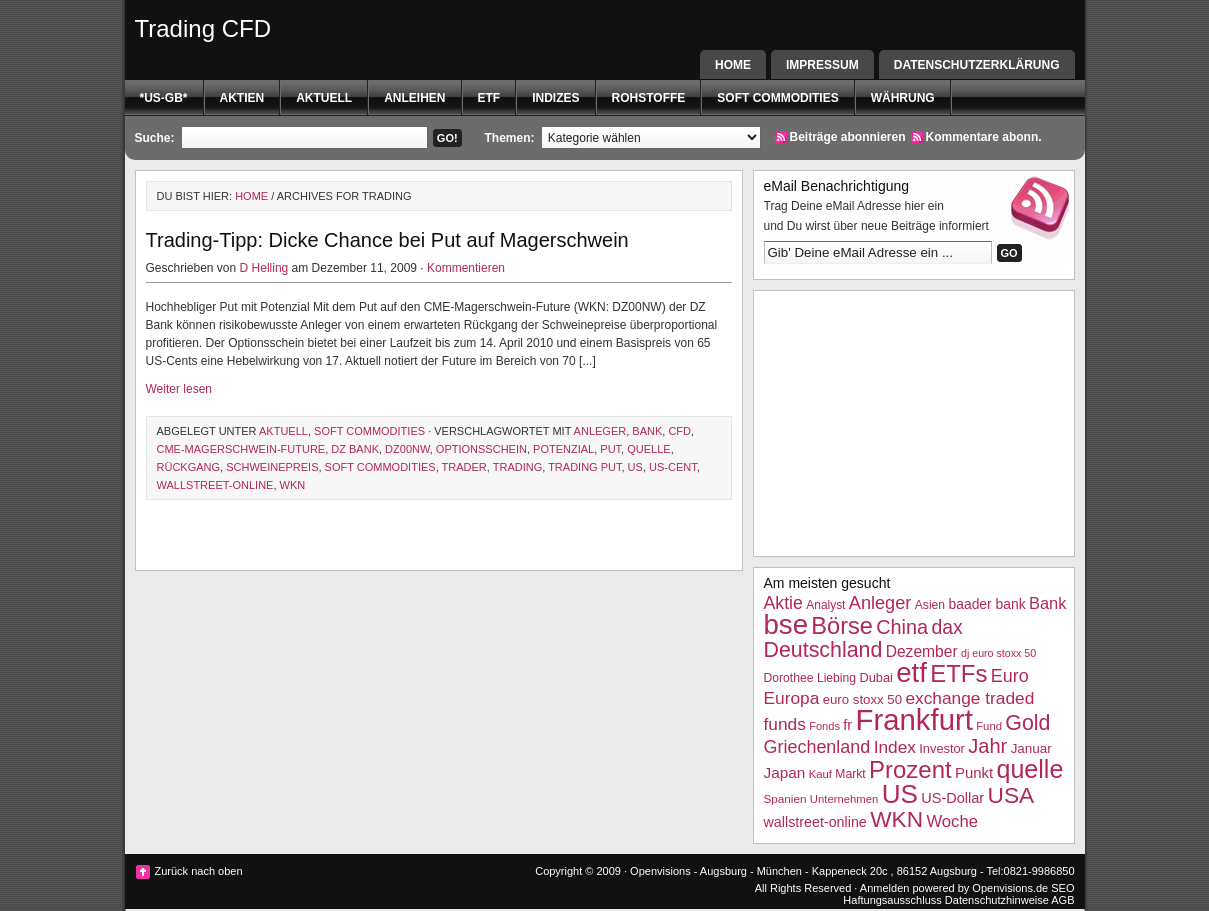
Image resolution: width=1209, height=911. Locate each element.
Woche (952, 821)
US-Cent (673, 467)
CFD (679, 431)
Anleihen (414, 98)
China (902, 627)
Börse (841, 626)
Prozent (910, 769)
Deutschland (823, 650)
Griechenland (817, 747)
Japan (785, 772)
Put (610, 449)
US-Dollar (952, 798)
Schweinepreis (272, 467)
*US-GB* (164, 98)
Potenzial (563, 449)
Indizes (555, 98)
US (635, 467)
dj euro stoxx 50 (998, 653)
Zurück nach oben (199, 871)
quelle (648, 449)
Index (895, 747)
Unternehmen (844, 799)
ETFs (958, 673)
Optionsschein (481, 449)
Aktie (783, 603)
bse (786, 624)
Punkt (974, 772)
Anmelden (885, 888)
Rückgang (189, 467)
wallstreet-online (215, 485)
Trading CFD (203, 28)
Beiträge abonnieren (848, 137)
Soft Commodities (777, 98)
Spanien (785, 798)
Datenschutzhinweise (997, 900)
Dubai (875, 677)
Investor (942, 748)
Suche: (155, 138)
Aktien (242, 98)
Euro (1010, 676)
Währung (903, 98)
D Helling (264, 268)
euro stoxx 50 (862, 699)
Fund (989, 726)
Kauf (820, 774)
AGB (1062, 900)
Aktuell (324, 98)
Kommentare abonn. (984, 137)
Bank (647, 431)
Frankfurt (914, 719)
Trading (518, 467)
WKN (293, 485)
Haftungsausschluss (892, 900)
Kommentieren (466, 268)
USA (1011, 795)
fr (847, 725)
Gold (1027, 723)
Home (733, 65)
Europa (792, 698)
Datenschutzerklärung (977, 65)
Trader (464, 467)
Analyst (825, 605)
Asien (930, 605)
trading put (584, 467)
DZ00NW (407, 449)
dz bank (355, 449)
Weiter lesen (179, 389)
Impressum (822, 65)
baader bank (986, 604)
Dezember (922, 651)
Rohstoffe (649, 98)
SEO (1062, 888)
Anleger (600, 431)
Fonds (824, 726)
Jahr (987, 746)
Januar (1031, 748)
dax (946, 627)
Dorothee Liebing (810, 678)
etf (489, 98)
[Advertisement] (914, 421)
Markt (850, 774)
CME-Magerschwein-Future (241, 449)
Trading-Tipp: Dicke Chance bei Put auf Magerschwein (387, 240)
